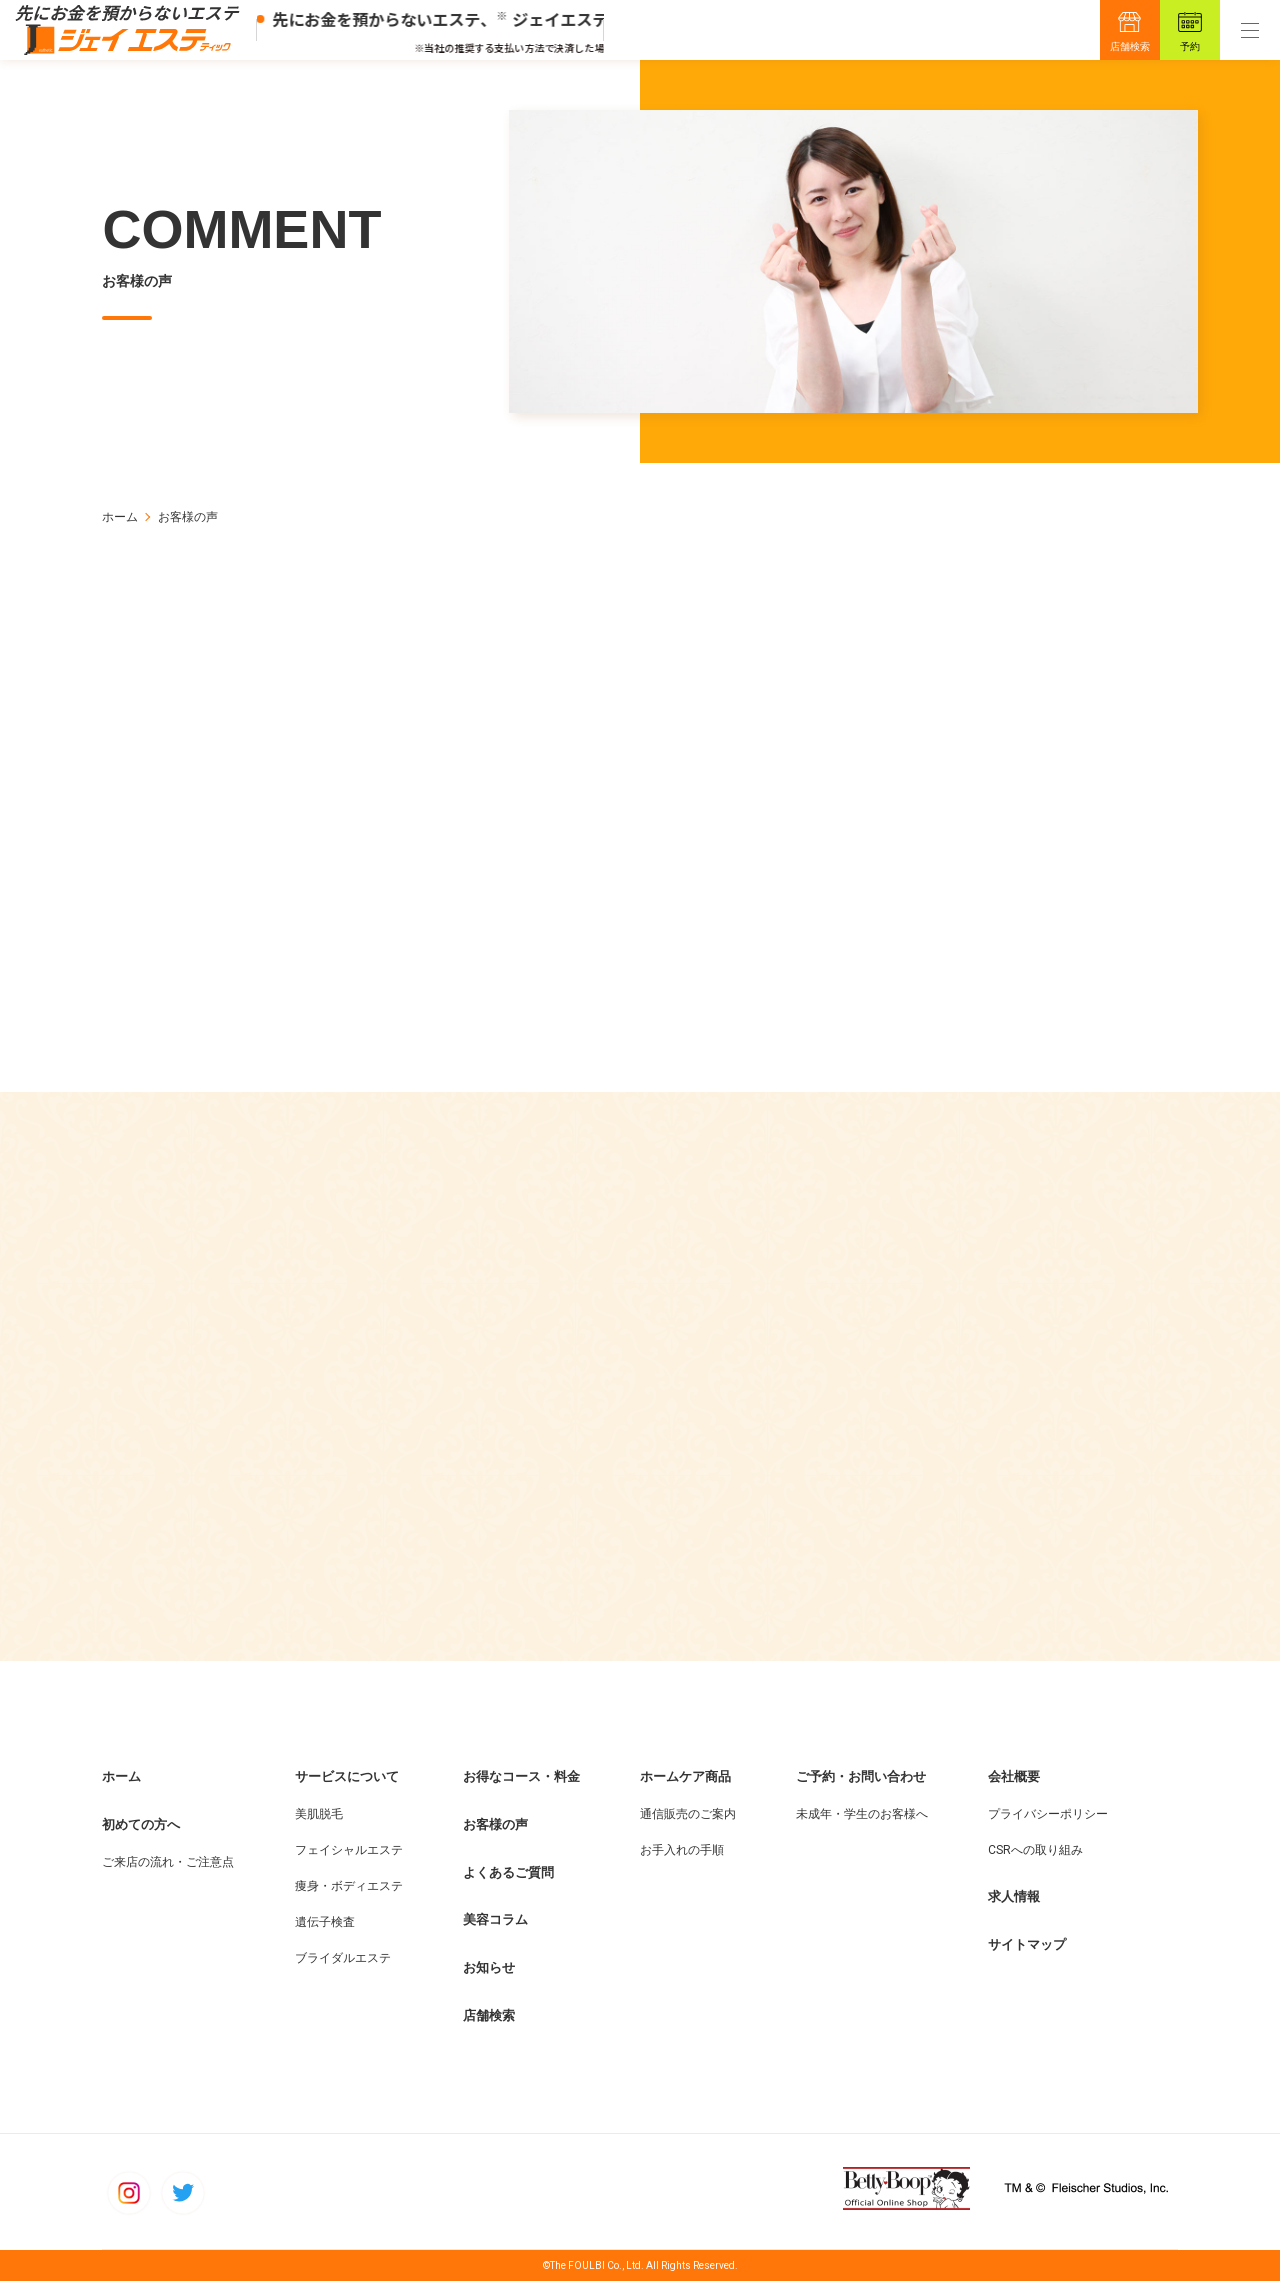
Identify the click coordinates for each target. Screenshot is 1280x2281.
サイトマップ (1027, 1944)
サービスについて (347, 1776)
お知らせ (489, 1967)
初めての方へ (141, 1824)
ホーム (120, 517)
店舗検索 (1130, 46)
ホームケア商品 (685, 1776)
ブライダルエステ (343, 1958)
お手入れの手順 (682, 1850)
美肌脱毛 (319, 1814)
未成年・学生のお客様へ (862, 1814)
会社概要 (1014, 1776)
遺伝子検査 (325, 1922)
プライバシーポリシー (1048, 1814)
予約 (1190, 46)
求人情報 (1014, 1896)
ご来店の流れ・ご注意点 (168, 1862)
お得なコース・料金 (521, 1776)
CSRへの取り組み (1035, 1850)
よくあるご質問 (508, 1872)
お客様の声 (495, 1824)
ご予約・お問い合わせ (861, 1776)
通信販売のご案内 (688, 1814)
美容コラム (495, 1919)
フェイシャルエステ (349, 1850)
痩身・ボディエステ (349, 1886)
